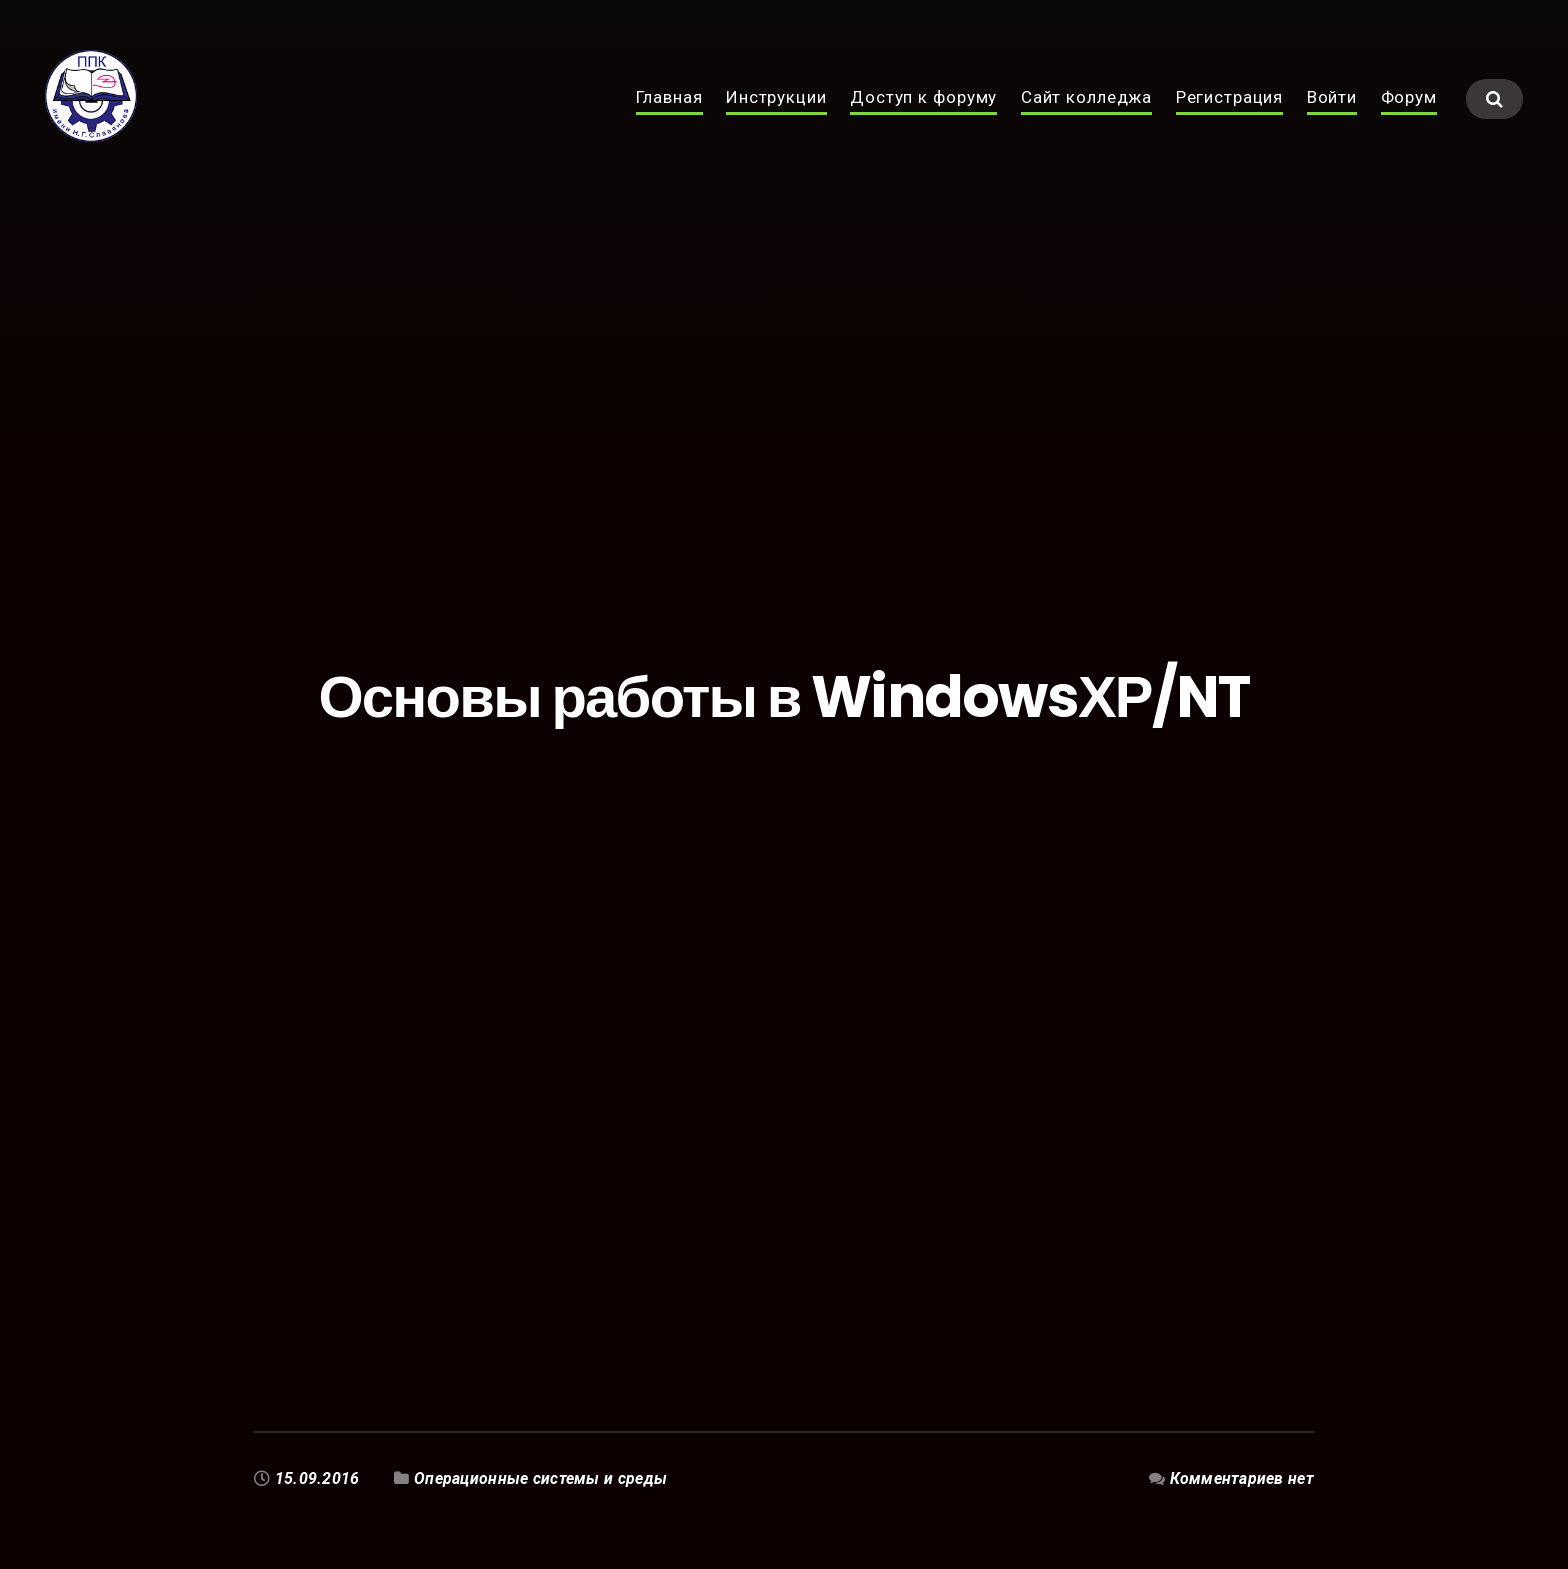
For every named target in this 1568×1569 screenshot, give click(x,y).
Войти (1332, 118)
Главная (669, 118)
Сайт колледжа (1086, 118)
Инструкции (776, 118)
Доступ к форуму (923, 118)
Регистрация (1229, 118)
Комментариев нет (1241, 1478)
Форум (1409, 118)
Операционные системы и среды (540, 1478)
